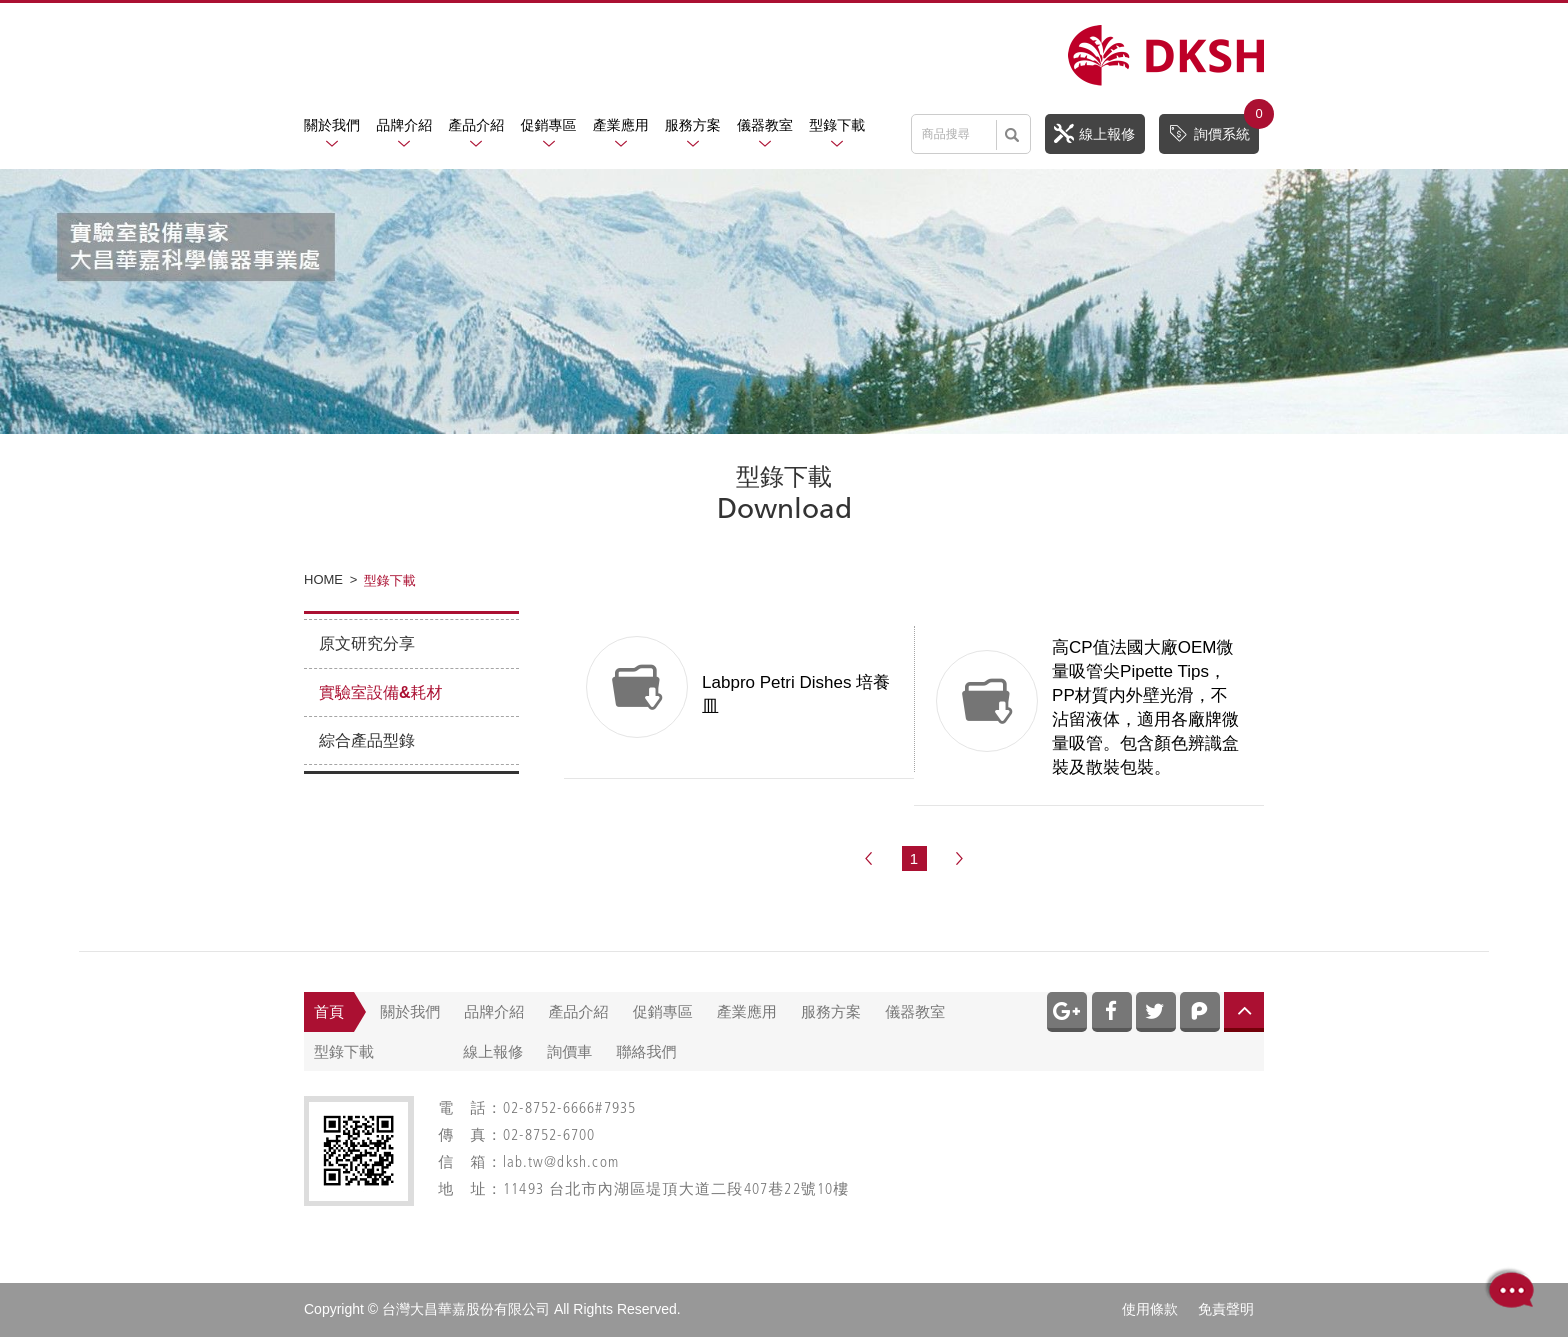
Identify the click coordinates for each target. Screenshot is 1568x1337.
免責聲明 (1226, 1309)
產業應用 (621, 125)
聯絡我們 (647, 1051)
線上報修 (1094, 133)
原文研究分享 (367, 643)
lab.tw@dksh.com (561, 1163)
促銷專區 (549, 125)
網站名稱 (1166, 55)
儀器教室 (765, 125)
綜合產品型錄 (367, 740)
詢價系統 (1213, 128)
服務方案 (693, 125)
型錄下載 (837, 125)
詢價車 (569, 1051)
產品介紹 (476, 125)
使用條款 (1150, 1309)
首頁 (329, 1011)
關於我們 (332, 125)
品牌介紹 (404, 125)
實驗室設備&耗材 (381, 692)
